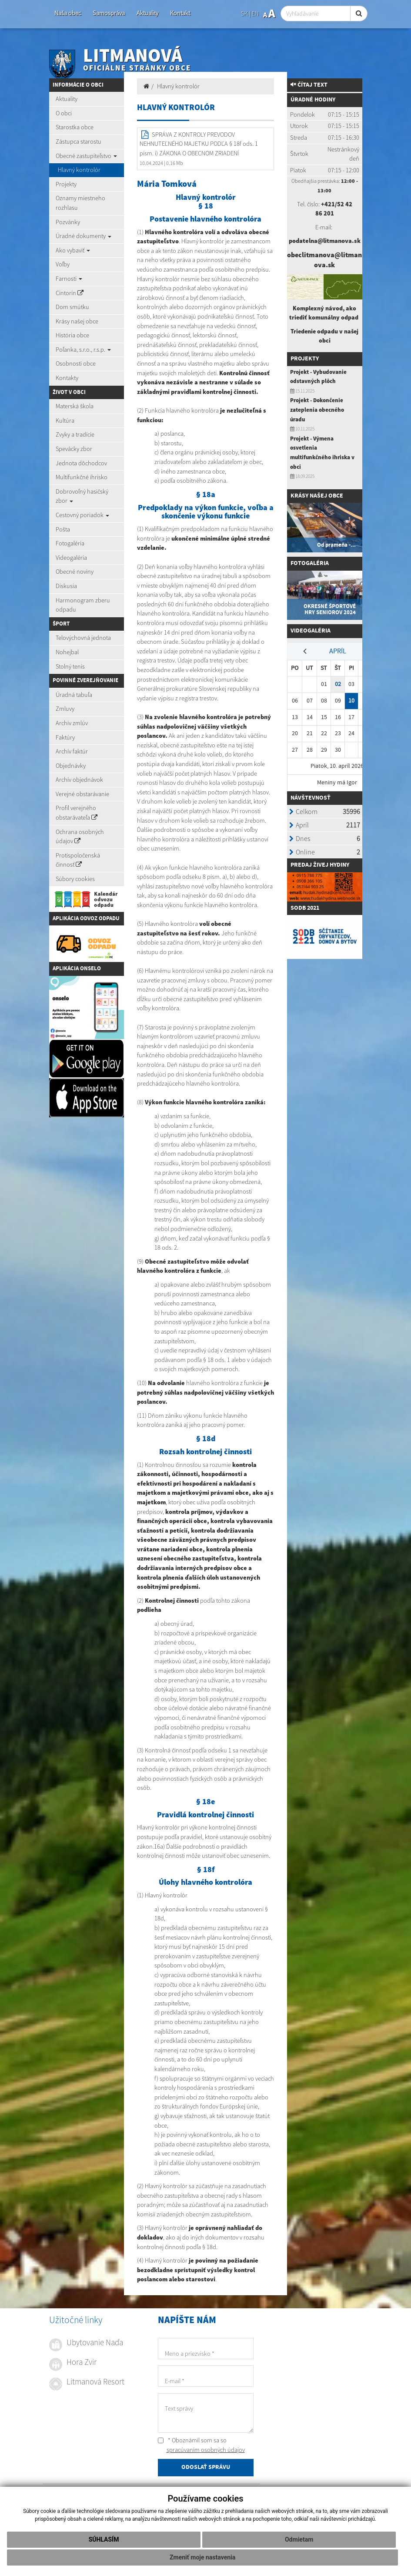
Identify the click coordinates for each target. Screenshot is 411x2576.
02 (338, 684)
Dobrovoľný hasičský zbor (82, 496)
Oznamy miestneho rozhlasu (80, 203)
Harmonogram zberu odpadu (83, 605)
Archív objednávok (79, 780)
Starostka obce (75, 127)
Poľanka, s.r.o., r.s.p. (83, 349)
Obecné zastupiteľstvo (86, 156)
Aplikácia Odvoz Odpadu (86, 918)
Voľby (63, 264)
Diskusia (66, 586)
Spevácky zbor (74, 449)
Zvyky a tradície (75, 434)
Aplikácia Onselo (77, 968)
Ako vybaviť (73, 250)
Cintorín (70, 293)
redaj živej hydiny (321, 865)
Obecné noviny (75, 571)
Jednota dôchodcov (81, 463)
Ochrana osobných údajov (80, 836)
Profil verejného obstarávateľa (76, 812)
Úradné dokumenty (83, 236)
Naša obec (67, 13)
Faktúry (65, 737)
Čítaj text (309, 85)
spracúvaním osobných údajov (206, 2450)
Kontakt (180, 13)
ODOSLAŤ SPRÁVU (205, 2468)
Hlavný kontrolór (79, 170)
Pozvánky (68, 222)
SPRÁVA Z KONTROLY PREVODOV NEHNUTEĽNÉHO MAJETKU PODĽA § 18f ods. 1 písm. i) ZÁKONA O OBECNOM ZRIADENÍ (199, 144)
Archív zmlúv (72, 723)
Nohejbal (67, 652)
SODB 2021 (305, 908)
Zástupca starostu (78, 141)
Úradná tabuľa (74, 695)
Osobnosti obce (76, 363)
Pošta (63, 529)
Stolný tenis (70, 666)
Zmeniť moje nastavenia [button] (202, 2557)
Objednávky (71, 766)
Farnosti (69, 278)
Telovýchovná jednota (83, 638)
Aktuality (147, 13)
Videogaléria (71, 558)
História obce (72, 335)
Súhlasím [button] (104, 2539)
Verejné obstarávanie (82, 794)
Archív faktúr (72, 751)
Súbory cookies (75, 879)
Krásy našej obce (77, 321)
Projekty (66, 184)
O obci (64, 113)
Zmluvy (65, 709)
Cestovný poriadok (82, 515)
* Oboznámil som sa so (201, 2445)
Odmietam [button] (299, 2539)
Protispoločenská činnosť (78, 860)
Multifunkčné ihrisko (81, 477)
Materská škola (75, 406)
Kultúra (65, 420)
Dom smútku (72, 307)
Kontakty (67, 378)
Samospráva (109, 13)
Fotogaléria (70, 543)
